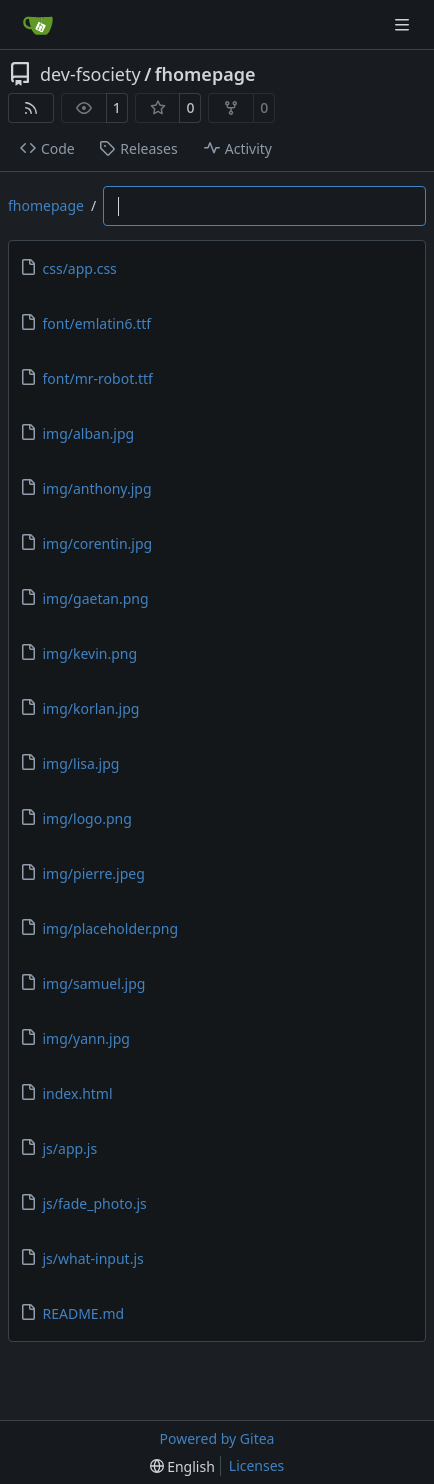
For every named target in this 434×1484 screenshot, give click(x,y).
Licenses (257, 1465)
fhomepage (205, 74)
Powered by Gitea (217, 1438)
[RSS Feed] (31, 108)
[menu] (182, 1466)
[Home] (38, 25)
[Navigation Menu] (404, 24)
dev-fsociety (90, 74)
